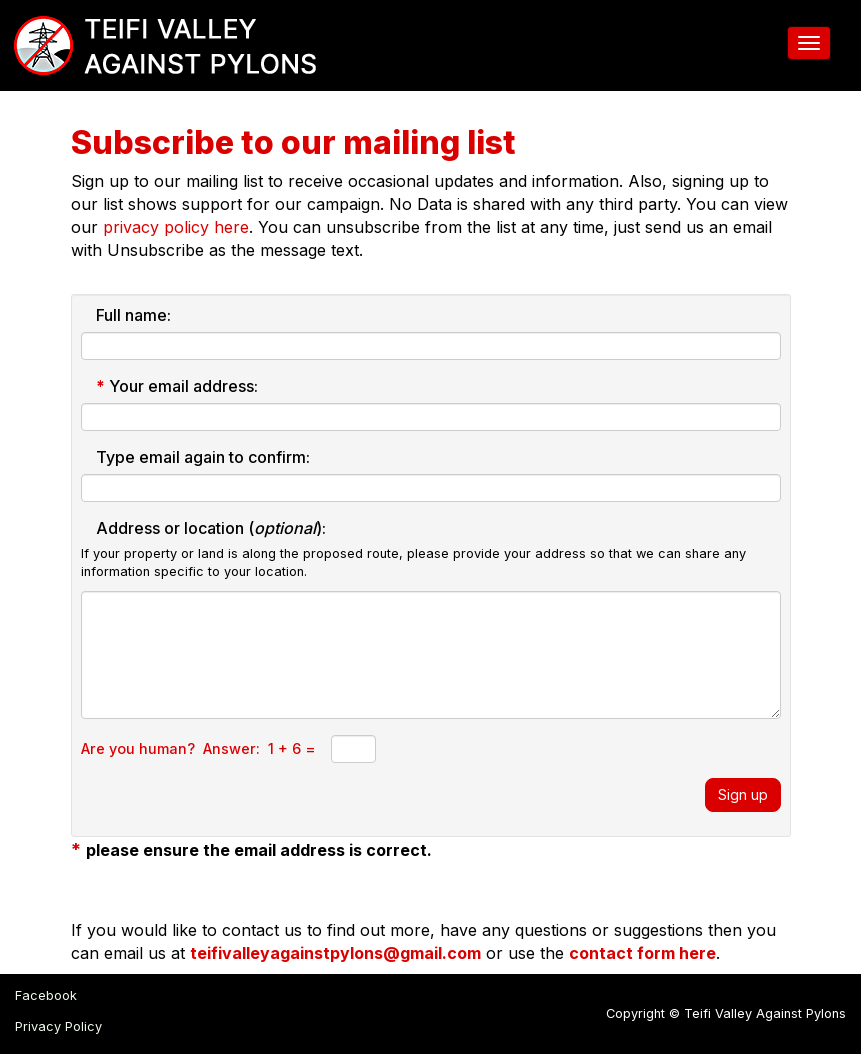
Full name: (133, 315)
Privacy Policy (58, 1026)
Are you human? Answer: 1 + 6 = (198, 748)
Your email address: (177, 386)
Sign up (743, 794)
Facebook (46, 995)
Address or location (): (211, 528)
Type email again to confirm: (203, 457)
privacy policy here (176, 227)
